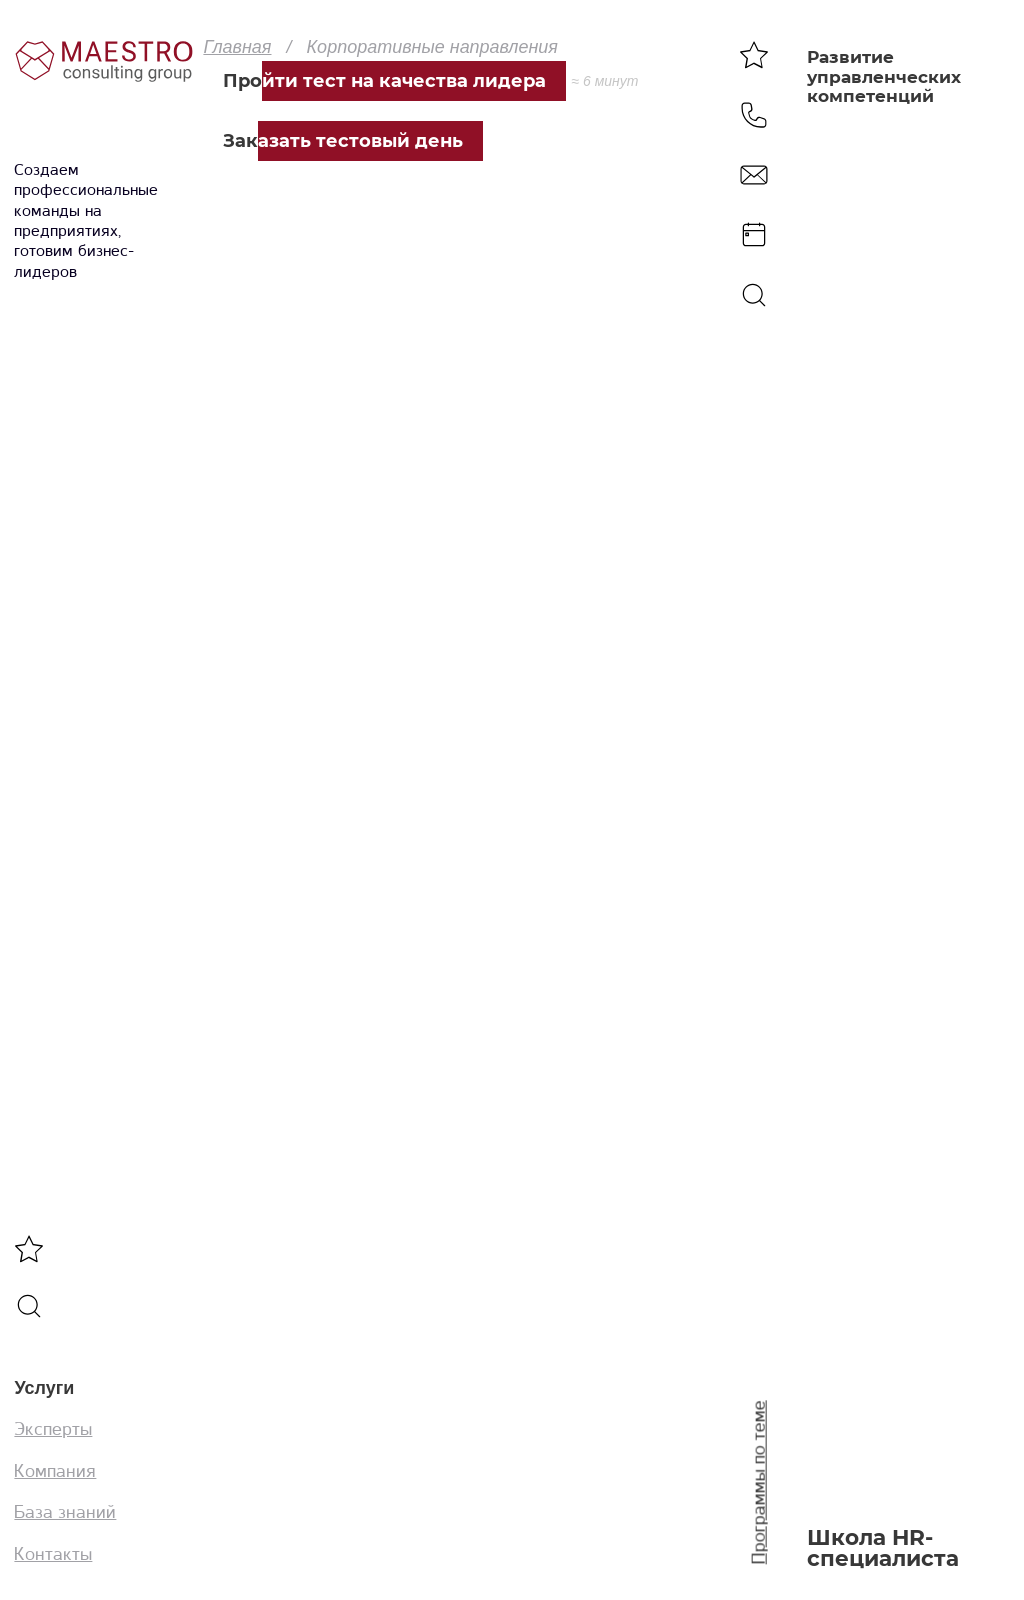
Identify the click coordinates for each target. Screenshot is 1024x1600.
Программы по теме (759, 1483)
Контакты (53, 1554)
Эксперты (53, 1429)
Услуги (44, 1388)
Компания (55, 1471)
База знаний (65, 1512)
